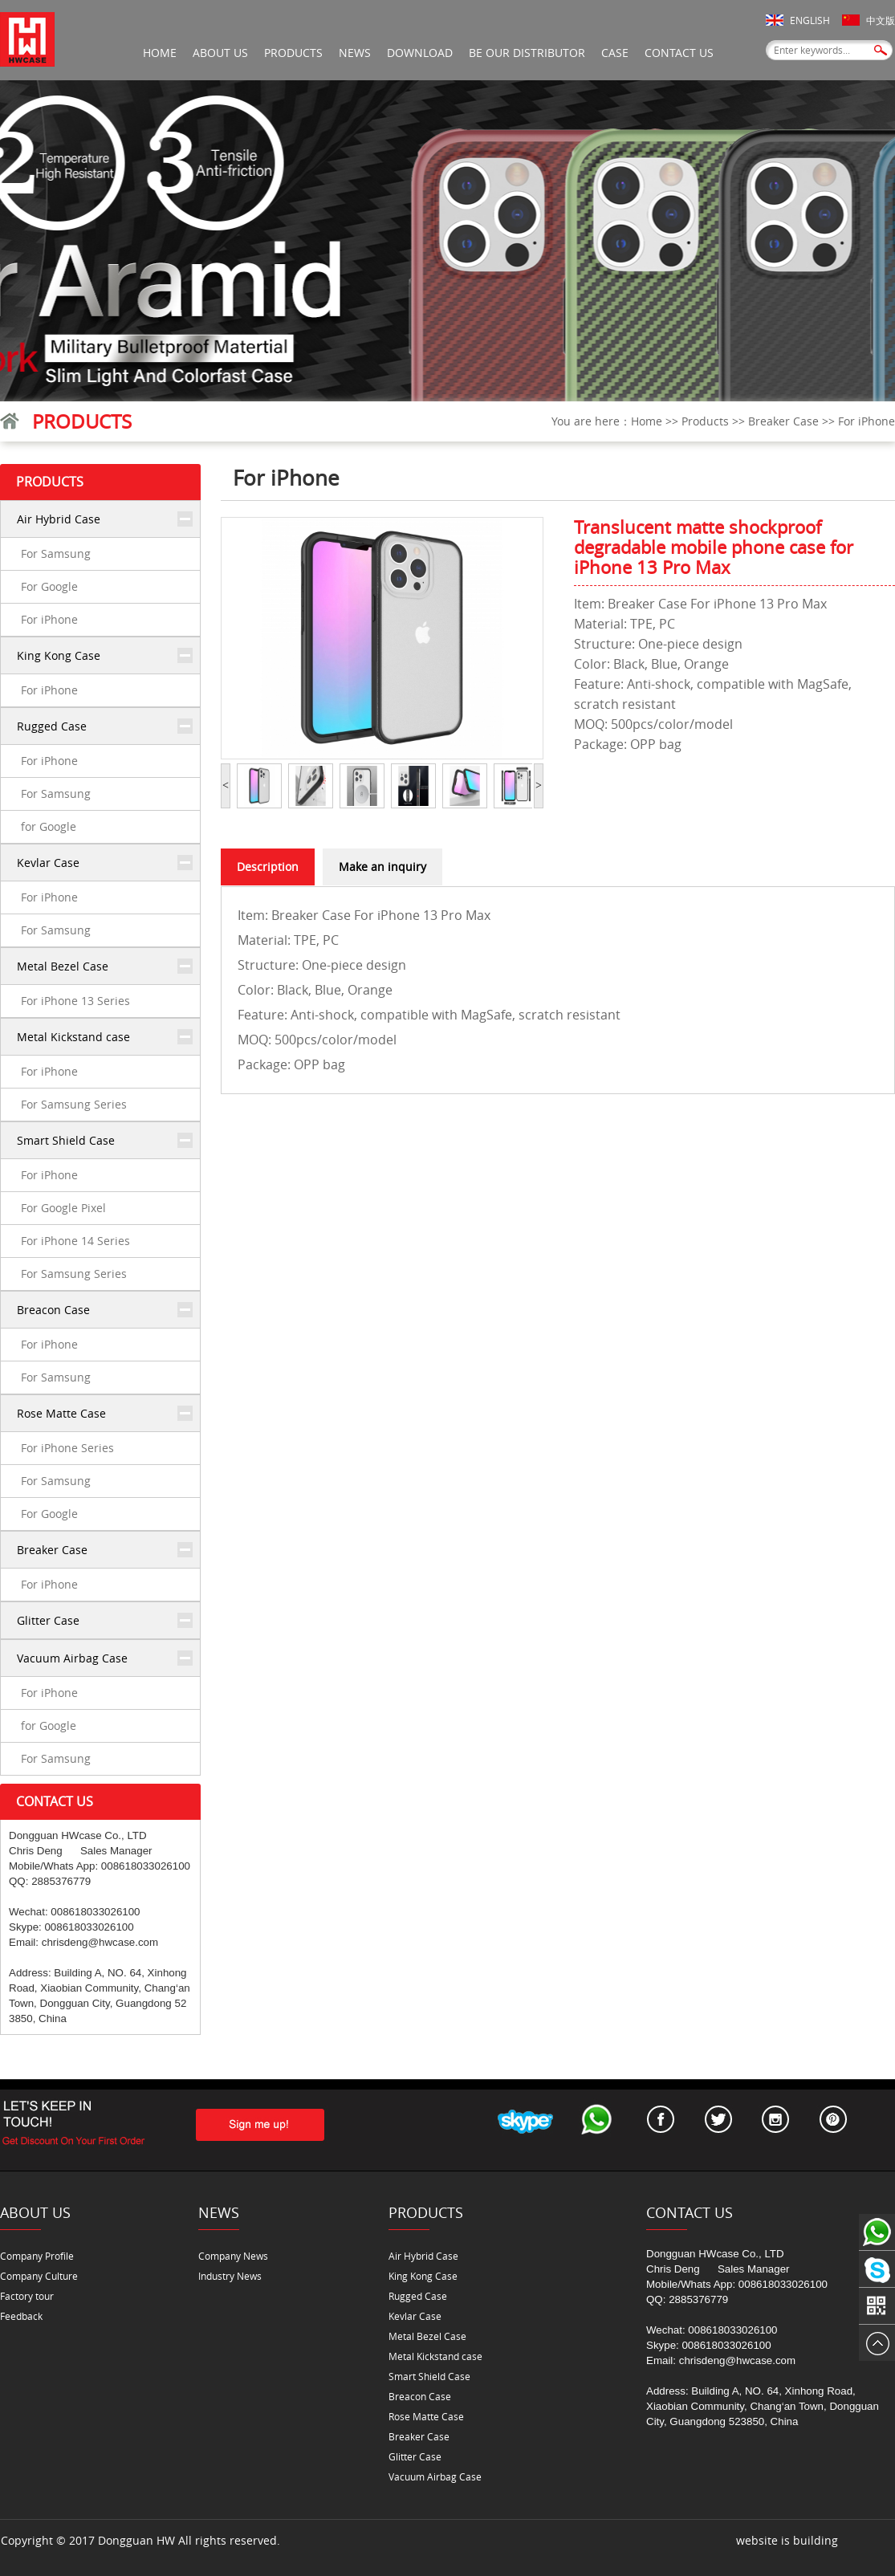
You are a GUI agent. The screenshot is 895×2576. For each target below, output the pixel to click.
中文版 (880, 20)
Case (615, 52)
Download (420, 52)
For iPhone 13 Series (75, 1000)
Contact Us (679, 52)
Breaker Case (783, 421)
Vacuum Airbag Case (72, 1658)
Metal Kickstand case (73, 1036)
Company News (233, 2255)
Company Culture (39, 2275)
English (810, 20)
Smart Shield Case (66, 1140)
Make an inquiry (382, 866)
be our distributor (527, 52)
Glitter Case (48, 1620)
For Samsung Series (74, 1104)
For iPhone (866, 421)
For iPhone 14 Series (75, 1240)
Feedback (21, 2315)
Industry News (230, 2275)
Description (268, 866)
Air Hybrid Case (58, 519)
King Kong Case (58, 655)
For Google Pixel (63, 1207)
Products (293, 52)
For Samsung (56, 553)
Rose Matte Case (61, 1413)
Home (160, 52)
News (355, 52)
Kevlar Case (48, 862)
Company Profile (37, 2255)
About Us (220, 52)
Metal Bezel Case (62, 966)
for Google (48, 826)
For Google (49, 586)
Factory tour (27, 2295)
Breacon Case (53, 1309)
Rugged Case (52, 726)
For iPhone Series (67, 1447)
